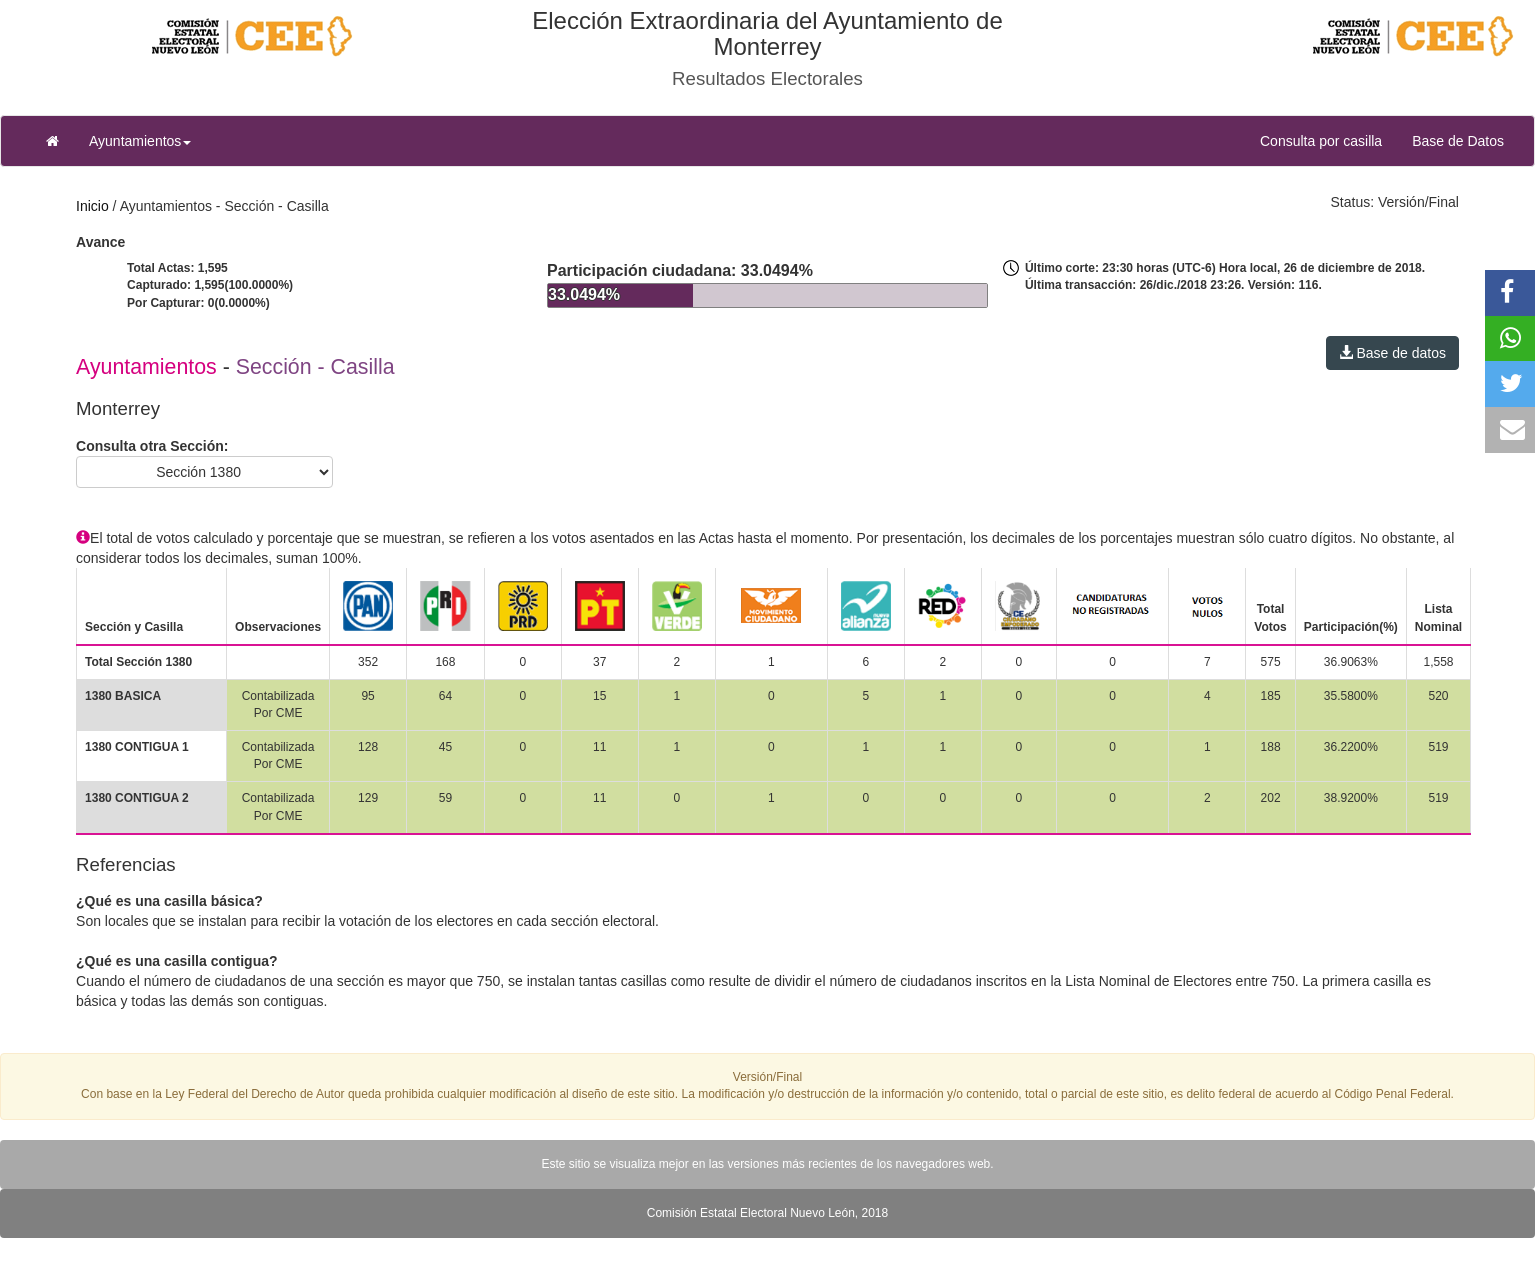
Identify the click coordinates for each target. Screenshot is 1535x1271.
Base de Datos (1458, 141)
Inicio (92, 206)
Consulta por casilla (1328, 139)
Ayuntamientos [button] (140, 141)
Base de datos (1392, 353)
